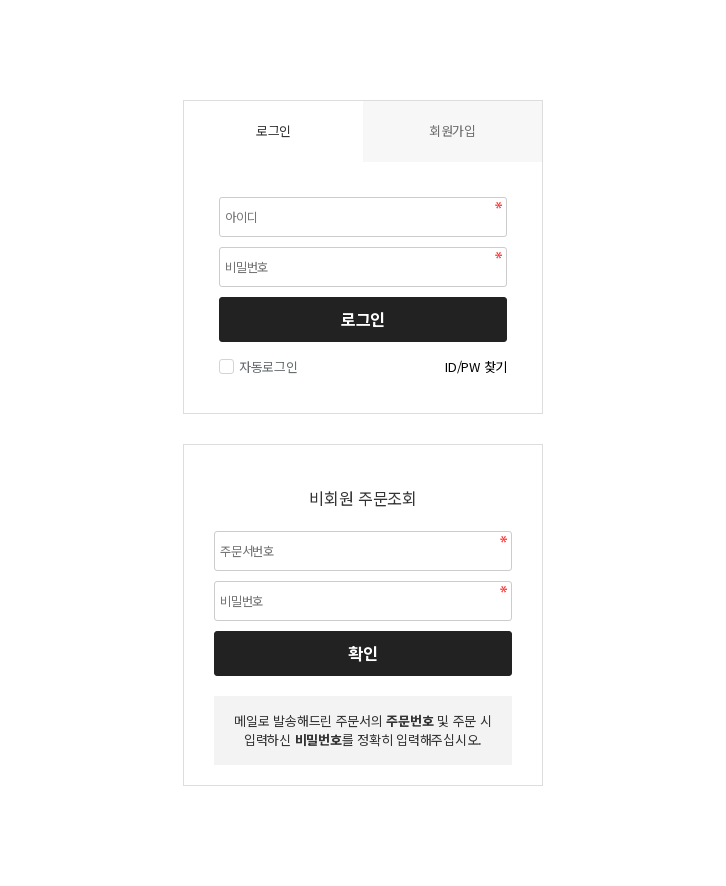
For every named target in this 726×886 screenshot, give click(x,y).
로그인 (363, 319)
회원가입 (452, 130)
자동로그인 (266, 366)
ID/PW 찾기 (476, 366)
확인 (362, 653)
